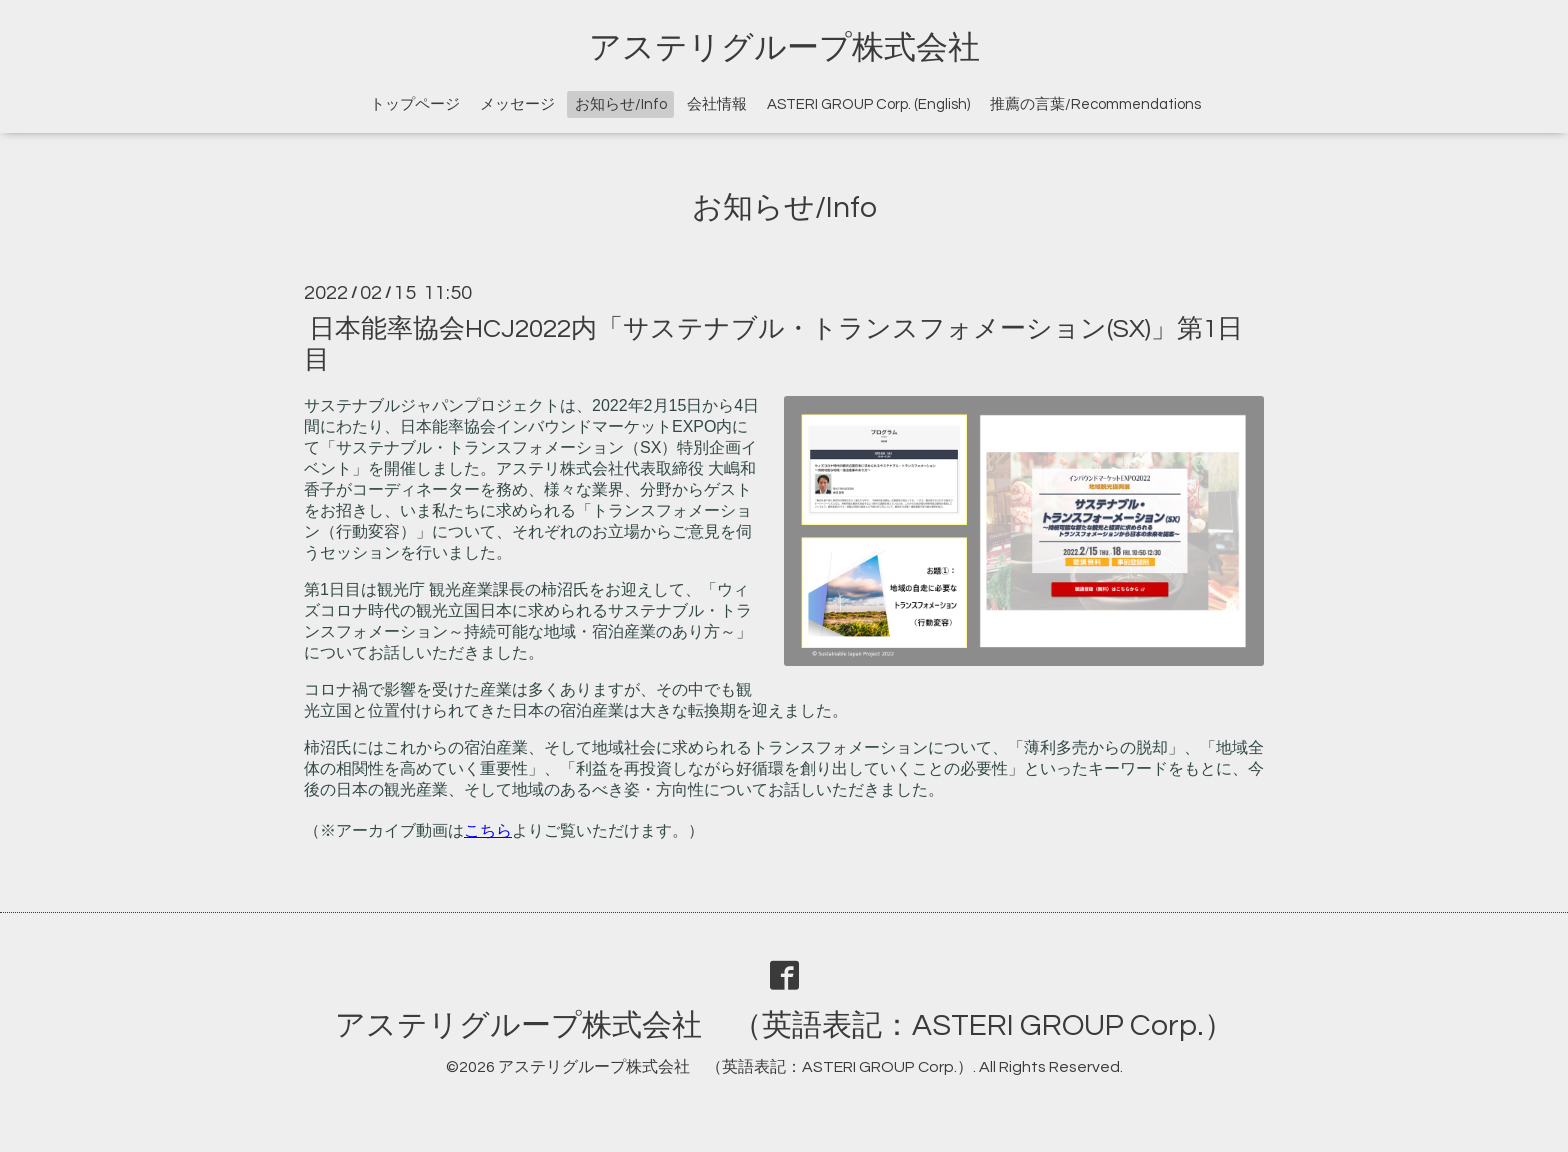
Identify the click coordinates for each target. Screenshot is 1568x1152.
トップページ (415, 104)
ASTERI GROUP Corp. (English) (868, 104)
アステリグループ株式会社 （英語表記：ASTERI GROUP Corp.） (784, 1025)
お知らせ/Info (621, 104)
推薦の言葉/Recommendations (1095, 104)
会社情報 (717, 104)
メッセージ (517, 104)
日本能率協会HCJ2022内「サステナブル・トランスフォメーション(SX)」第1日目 (773, 343)
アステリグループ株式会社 (784, 48)
